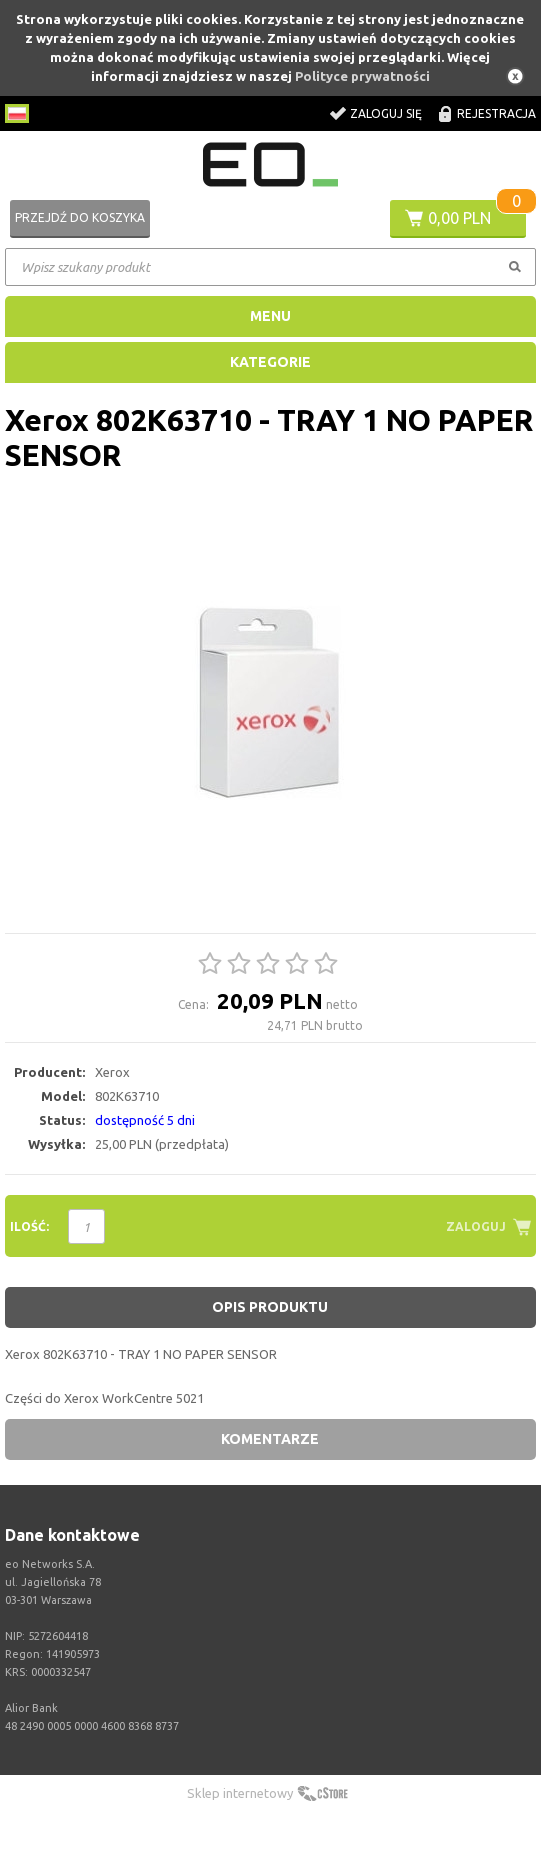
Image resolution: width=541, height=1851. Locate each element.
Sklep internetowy (240, 1793)
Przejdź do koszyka (80, 217)
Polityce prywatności (362, 76)
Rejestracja (496, 113)
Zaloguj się (386, 113)
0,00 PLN (459, 218)
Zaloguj (476, 1226)
